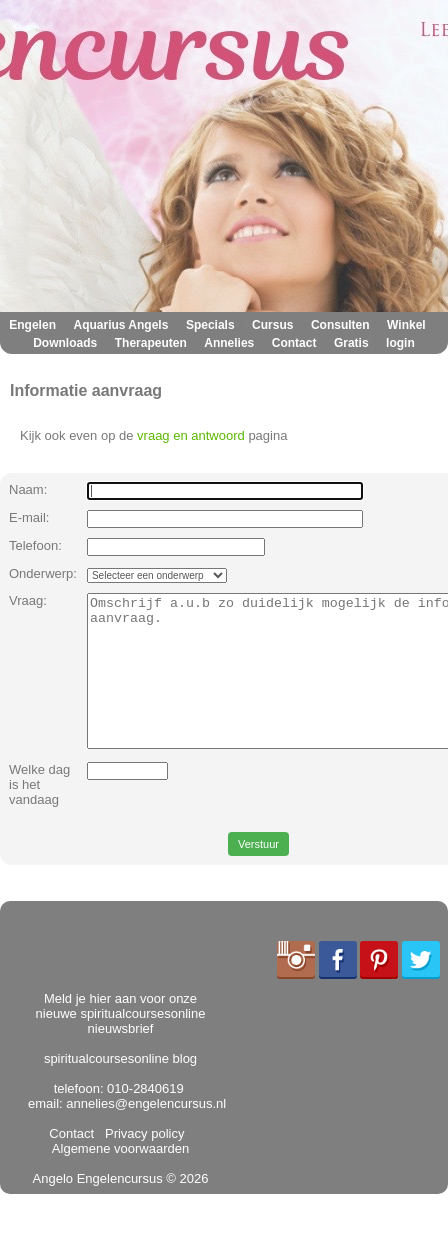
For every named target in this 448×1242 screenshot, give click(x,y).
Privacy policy (141, 1163)
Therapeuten (151, 343)
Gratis (351, 343)
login (400, 343)
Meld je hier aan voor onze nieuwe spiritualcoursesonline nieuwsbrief (121, 1043)
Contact (294, 343)
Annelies (229, 343)
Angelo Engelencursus (98, 1208)
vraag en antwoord (191, 435)
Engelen (32, 325)
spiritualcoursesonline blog (120, 1088)
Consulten (340, 325)
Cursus (272, 325)
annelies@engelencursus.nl (146, 1133)
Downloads (65, 343)
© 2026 (186, 1208)
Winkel (406, 325)
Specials (210, 325)
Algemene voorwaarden (122, 1171)
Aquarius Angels (120, 325)
